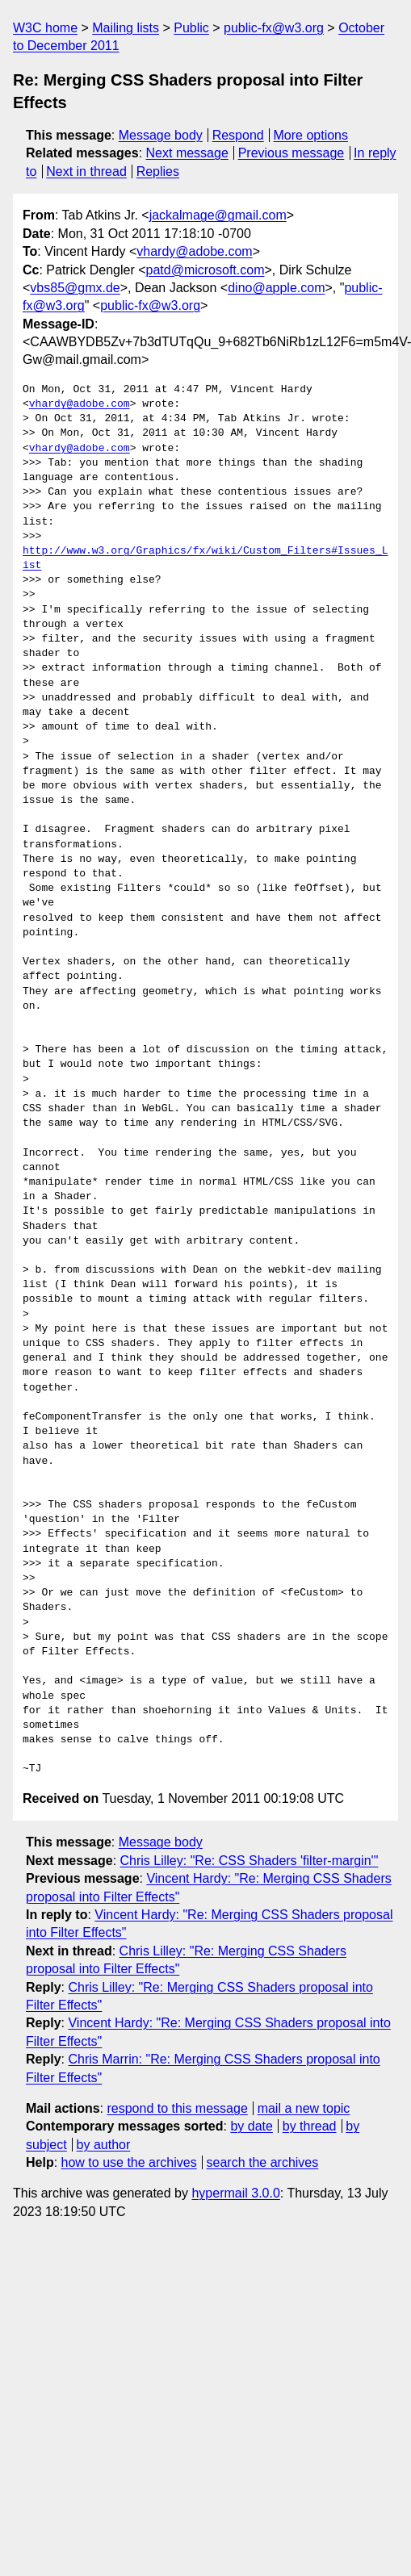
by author (104, 2145)
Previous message (291, 153)
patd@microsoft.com (205, 270)
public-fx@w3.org (274, 28)
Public (191, 28)
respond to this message (177, 2108)
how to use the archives (129, 2162)
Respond (238, 135)
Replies (157, 171)
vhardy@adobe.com (194, 251)
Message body (161, 135)
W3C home (45, 28)
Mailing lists (125, 28)
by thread (310, 2126)
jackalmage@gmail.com (218, 215)
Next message (187, 153)
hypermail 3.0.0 (235, 2193)
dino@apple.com (276, 288)
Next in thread (86, 171)
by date (251, 2126)
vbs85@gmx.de (75, 288)
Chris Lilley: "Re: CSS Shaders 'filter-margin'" (249, 1860)
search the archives (263, 2162)
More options (311, 135)
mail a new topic (304, 2108)
